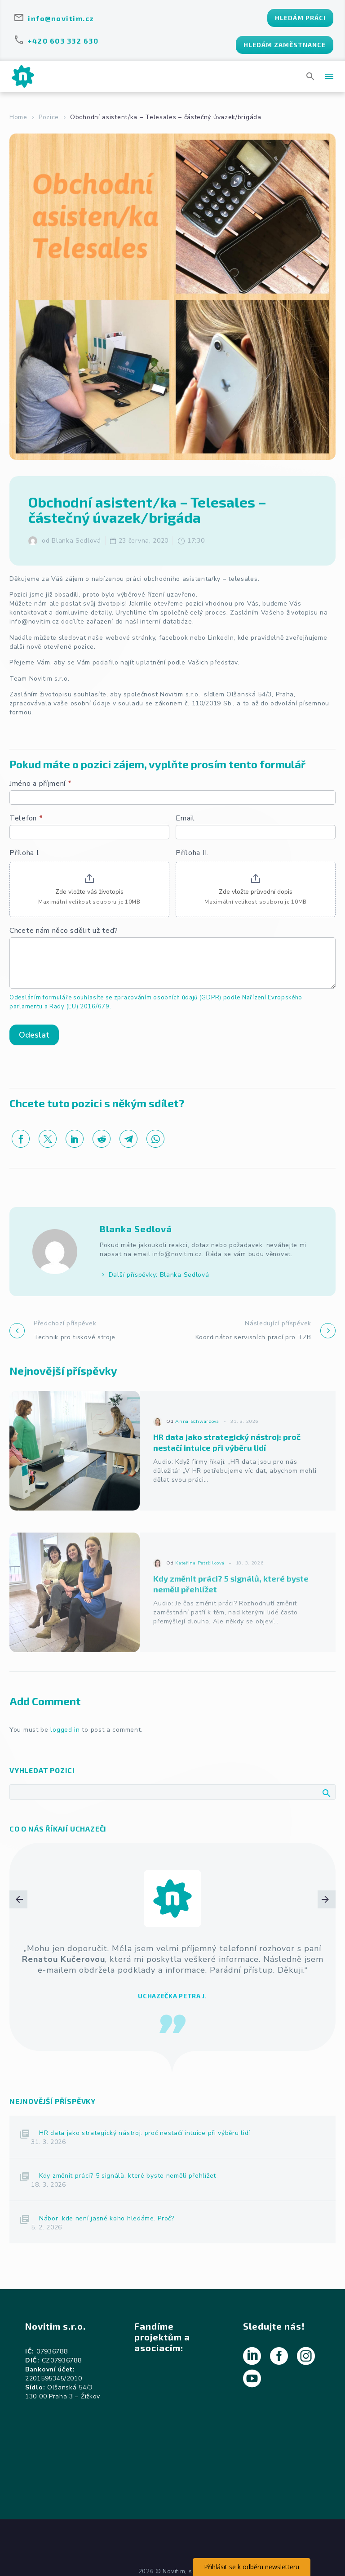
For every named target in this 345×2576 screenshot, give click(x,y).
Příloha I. (24, 853)
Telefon (26, 818)
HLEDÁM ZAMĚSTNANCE (284, 45)
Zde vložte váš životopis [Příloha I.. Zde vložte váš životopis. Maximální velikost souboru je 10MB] (89, 891)
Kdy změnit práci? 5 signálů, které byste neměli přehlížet (127, 2175)
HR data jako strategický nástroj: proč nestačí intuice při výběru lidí (144, 2133)
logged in (65, 1729)
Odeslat (34, 1035)
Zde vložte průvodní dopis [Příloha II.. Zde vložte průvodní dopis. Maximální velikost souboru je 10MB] (255, 891)
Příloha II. (192, 853)
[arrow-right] (327, 1957)
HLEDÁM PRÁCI (300, 18)
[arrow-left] (18, 1957)
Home (18, 117)
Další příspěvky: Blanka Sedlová (159, 1274)
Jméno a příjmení (40, 784)
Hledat (326, 1792)
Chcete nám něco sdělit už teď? (63, 931)
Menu (329, 76)
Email (185, 818)
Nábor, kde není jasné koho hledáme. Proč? (106, 2218)
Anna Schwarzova (197, 1437)
